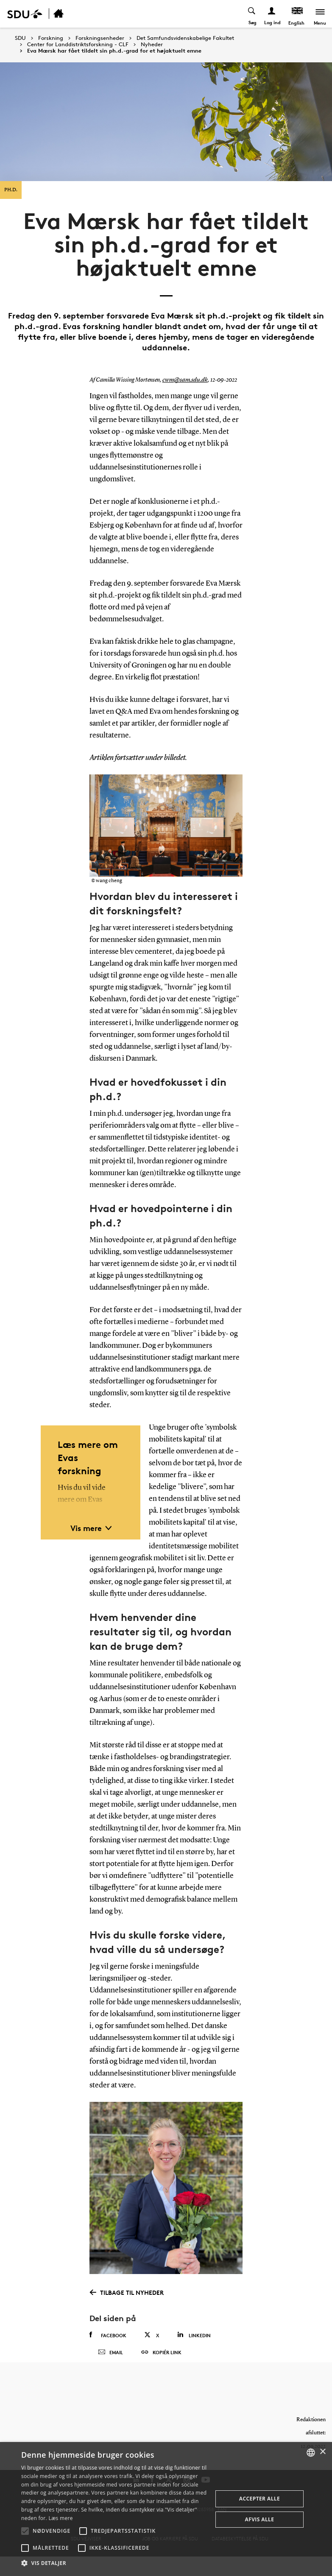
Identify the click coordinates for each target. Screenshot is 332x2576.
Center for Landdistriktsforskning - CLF (77, 44)
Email (110, 2359)
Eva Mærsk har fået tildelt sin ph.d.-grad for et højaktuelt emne (114, 51)
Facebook (107, 2335)
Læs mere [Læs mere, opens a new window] (60, 2518)
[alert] (166, 2509)
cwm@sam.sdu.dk (183, 380)
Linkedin (194, 2335)
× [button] (322, 2452)
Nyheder (152, 44)
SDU (20, 38)
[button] (25, 2531)
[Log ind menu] (271, 14)
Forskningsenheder (99, 38)
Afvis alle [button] (259, 2519)
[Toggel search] (251, 14)
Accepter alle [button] (259, 2498)
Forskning (50, 38)
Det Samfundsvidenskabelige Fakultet (185, 38)
